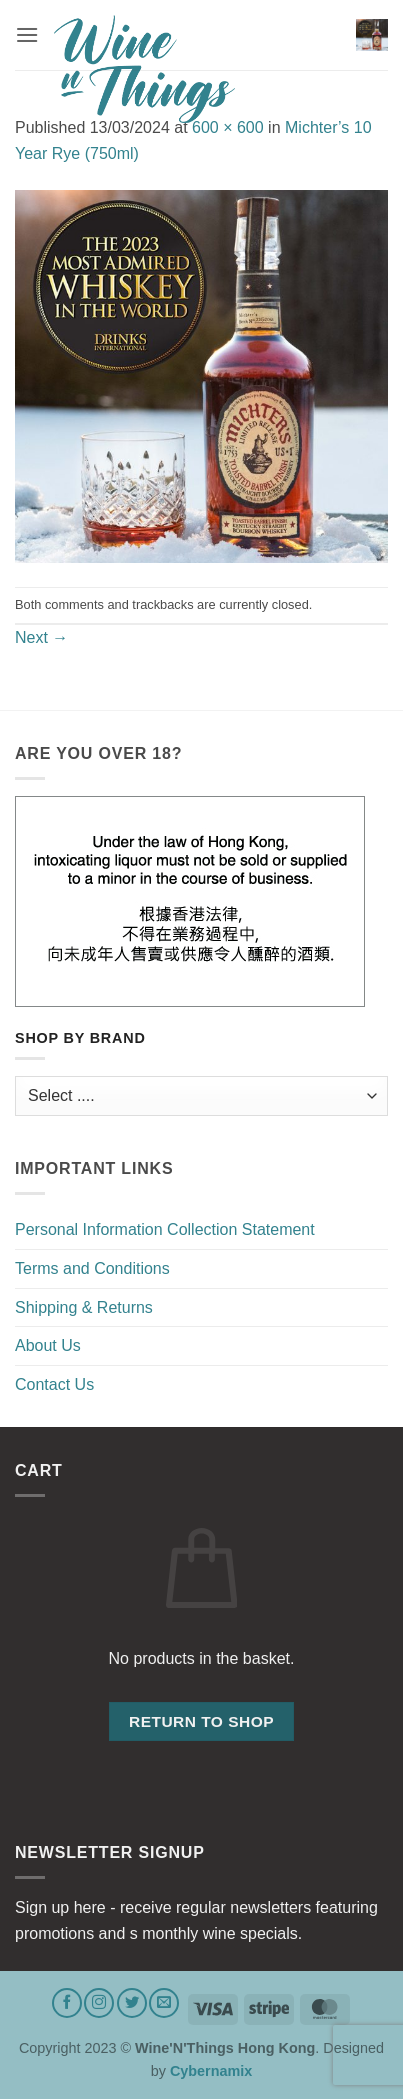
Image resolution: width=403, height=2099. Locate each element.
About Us (48, 1345)
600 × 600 (228, 127)
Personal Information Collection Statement (165, 1229)
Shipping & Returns (84, 1307)
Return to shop (201, 1721)
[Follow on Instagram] (99, 2003)
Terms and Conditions (92, 1268)
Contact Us (54, 1384)
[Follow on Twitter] (132, 2003)
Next (41, 637)
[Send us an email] (164, 2003)
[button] (27, 34)
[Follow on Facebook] (67, 2003)
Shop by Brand (80, 1038)
